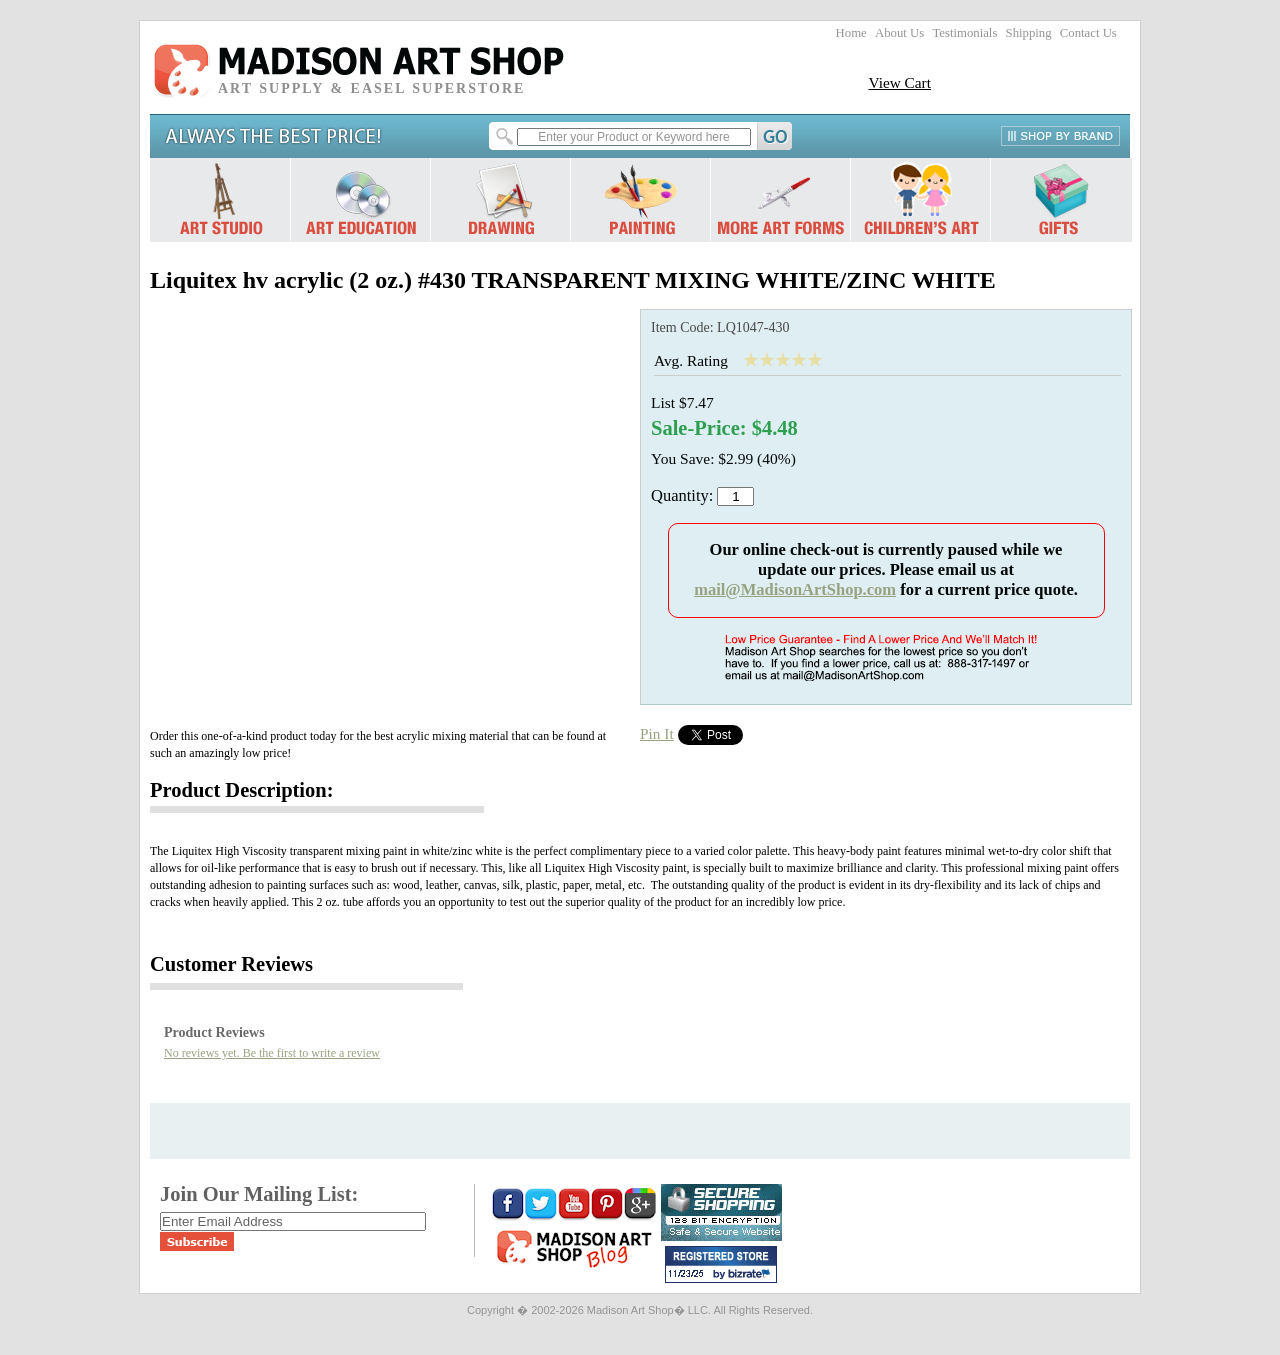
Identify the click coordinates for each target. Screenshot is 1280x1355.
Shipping (1029, 33)
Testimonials (964, 33)
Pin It (657, 733)
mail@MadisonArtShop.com (795, 589)
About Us (899, 33)
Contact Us (1088, 33)
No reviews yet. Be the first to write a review (272, 1053)
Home (851, 33)
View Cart (899, 82)
